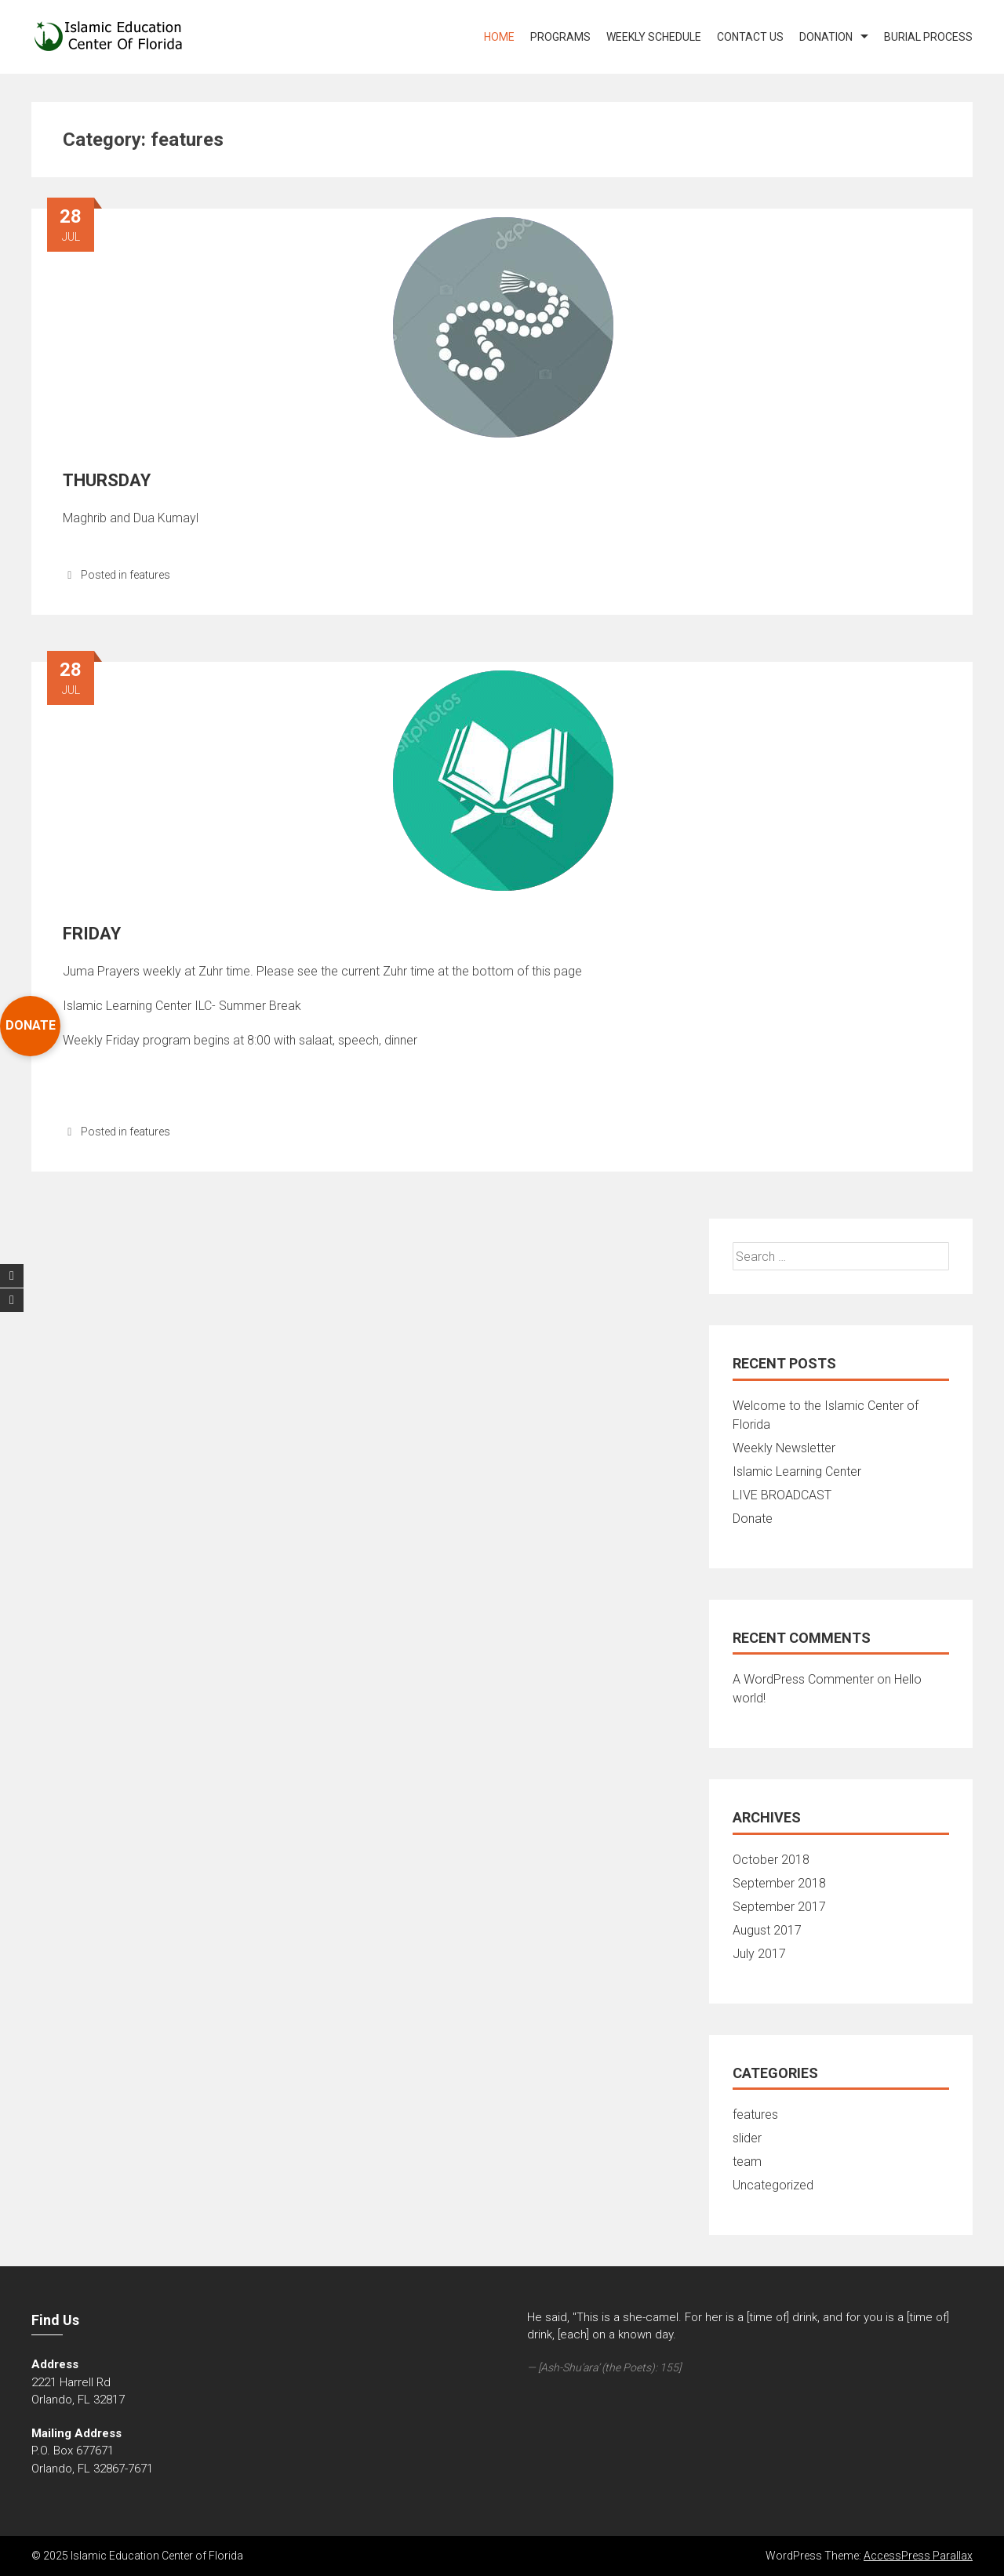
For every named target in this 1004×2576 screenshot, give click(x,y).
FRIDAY (92, 933)
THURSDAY (107, 480)
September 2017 (779, 1906)
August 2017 (767, 1930)
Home (499, 37)
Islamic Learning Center (797, 1471)
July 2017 (759, 1953)
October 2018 (771, 1859)
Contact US (750, 37)
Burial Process (928, 37)
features (149, 575)
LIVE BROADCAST (782, 1495)
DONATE (30, 1025)
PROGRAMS (560, 37)
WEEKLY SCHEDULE (653, 37)
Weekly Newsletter (784, 1448)
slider (747, 2138)
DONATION (826, 37)
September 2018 (779, 1883)
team (747, 2161)
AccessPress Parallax (918, 2555)
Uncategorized (773, 2185)
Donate (753, 1518)
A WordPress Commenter (803, 1679)
